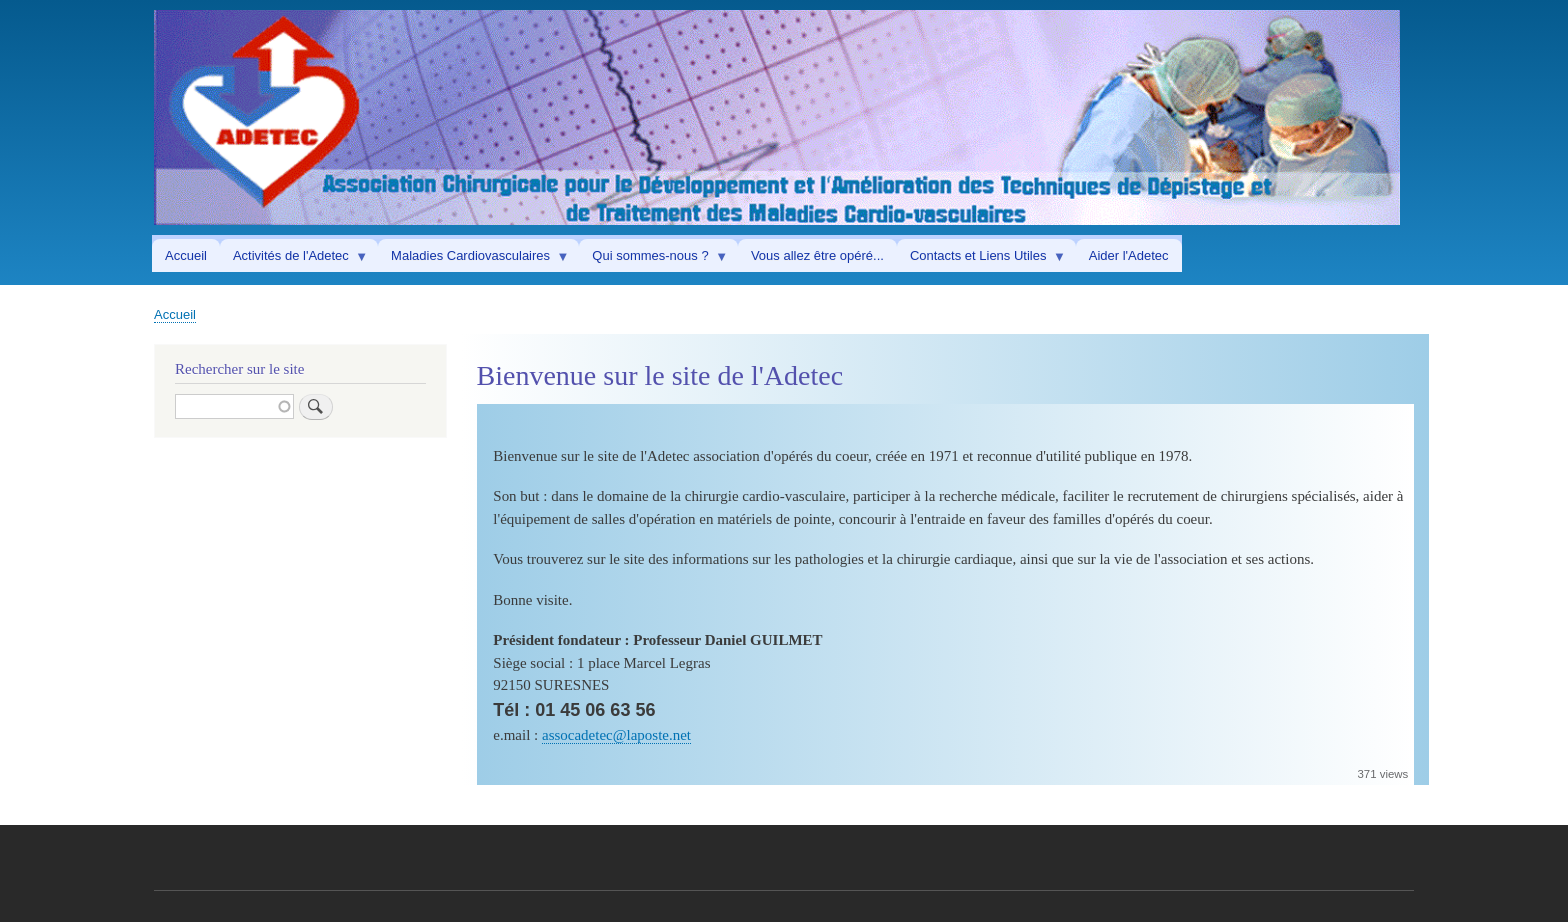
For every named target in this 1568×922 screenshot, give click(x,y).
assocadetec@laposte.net (616, 735)
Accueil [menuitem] (186, 255)
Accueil (175, 314)
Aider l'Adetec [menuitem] (1129, 255)
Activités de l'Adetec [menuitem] (294, 260)
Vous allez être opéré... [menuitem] (817, 255)
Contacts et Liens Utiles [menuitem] (981, 260)
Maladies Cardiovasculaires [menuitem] (473, 260)
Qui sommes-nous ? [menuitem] (653, 260)
